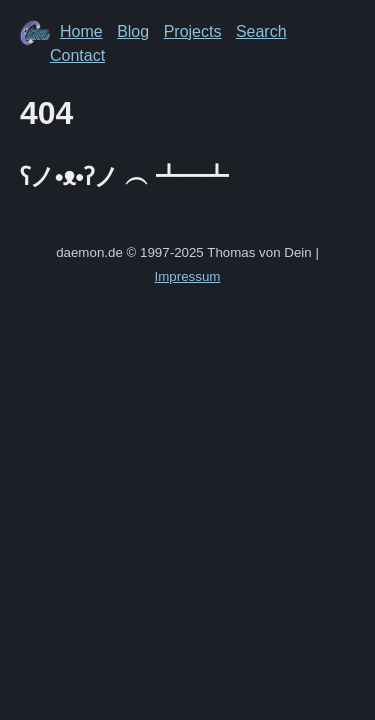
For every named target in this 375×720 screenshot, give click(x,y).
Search (261, 31)
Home (81, 31)
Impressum (188, 276)
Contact (77, 55)
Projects (193, 31)
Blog (133, 31)
